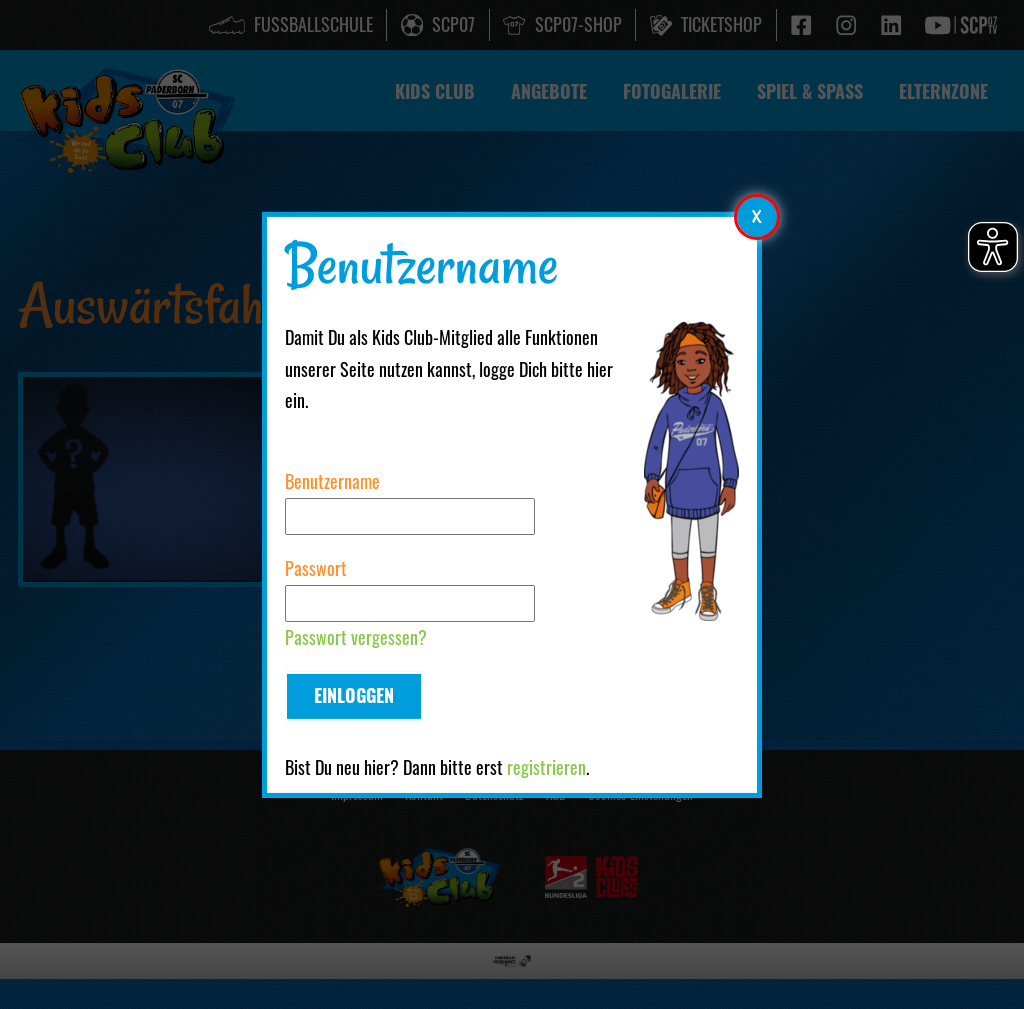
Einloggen (354, 695)
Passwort (316, 568)
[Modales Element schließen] (757, 216)
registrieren (546, 767)
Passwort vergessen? (356, 637)
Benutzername (332, 481)
